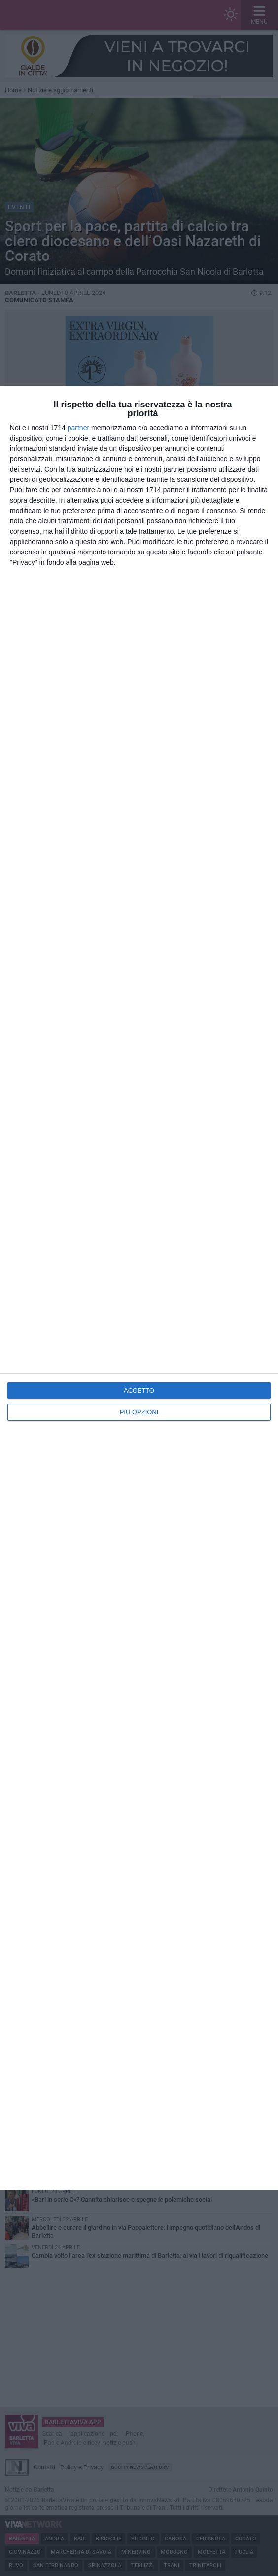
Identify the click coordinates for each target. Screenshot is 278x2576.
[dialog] (139, 1287)
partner (78, 427)
